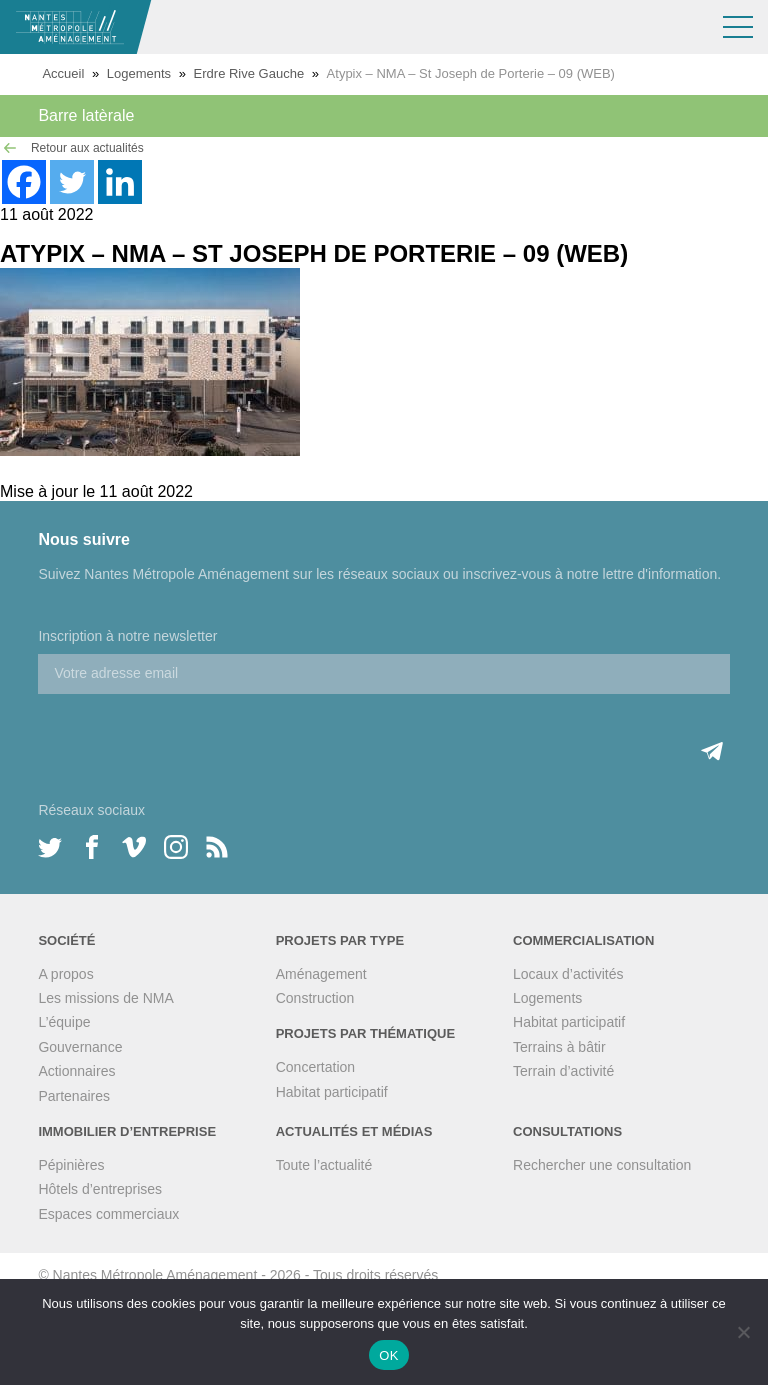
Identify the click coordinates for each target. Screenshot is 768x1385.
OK (388, 1355)
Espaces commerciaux (108, 1214)
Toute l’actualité (324, 1165)
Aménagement (321, 974)
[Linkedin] (120, 182)
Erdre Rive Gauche (249, 73)
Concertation (315, 1067)
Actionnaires (76, 1071)
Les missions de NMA (105, 998)
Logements (139, 73)
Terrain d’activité (563, 1071)
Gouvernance (80, 1047)
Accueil (63, 73)
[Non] (743, 1332)
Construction (315, 998)
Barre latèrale (86, 115)
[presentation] (190, 733)
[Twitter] (72, 182)
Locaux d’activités (568, 974)
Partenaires (74, 1096)
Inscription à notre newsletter (127, 636)
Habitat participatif (332, 1092)
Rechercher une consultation (602, 1165)
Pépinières (71, 1165)
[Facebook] (24, 182)
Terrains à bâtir (559, 1047)
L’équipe (64, 1022)
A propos (65, 974)
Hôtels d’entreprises (100, 1189)
